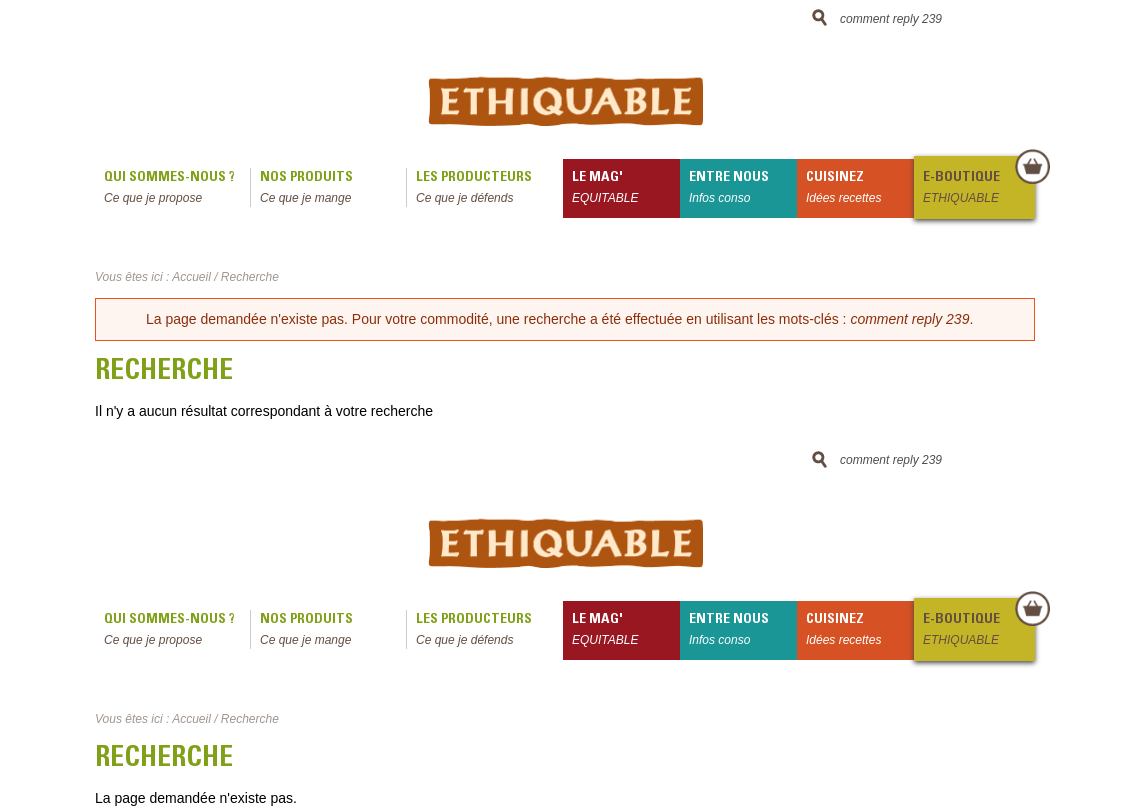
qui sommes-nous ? (177, 189)
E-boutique (978, 189)
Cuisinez (860, 189)
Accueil (191, 277)
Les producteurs (489, 189)
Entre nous (743, 189)
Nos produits (333, 189)
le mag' (626, 189)
